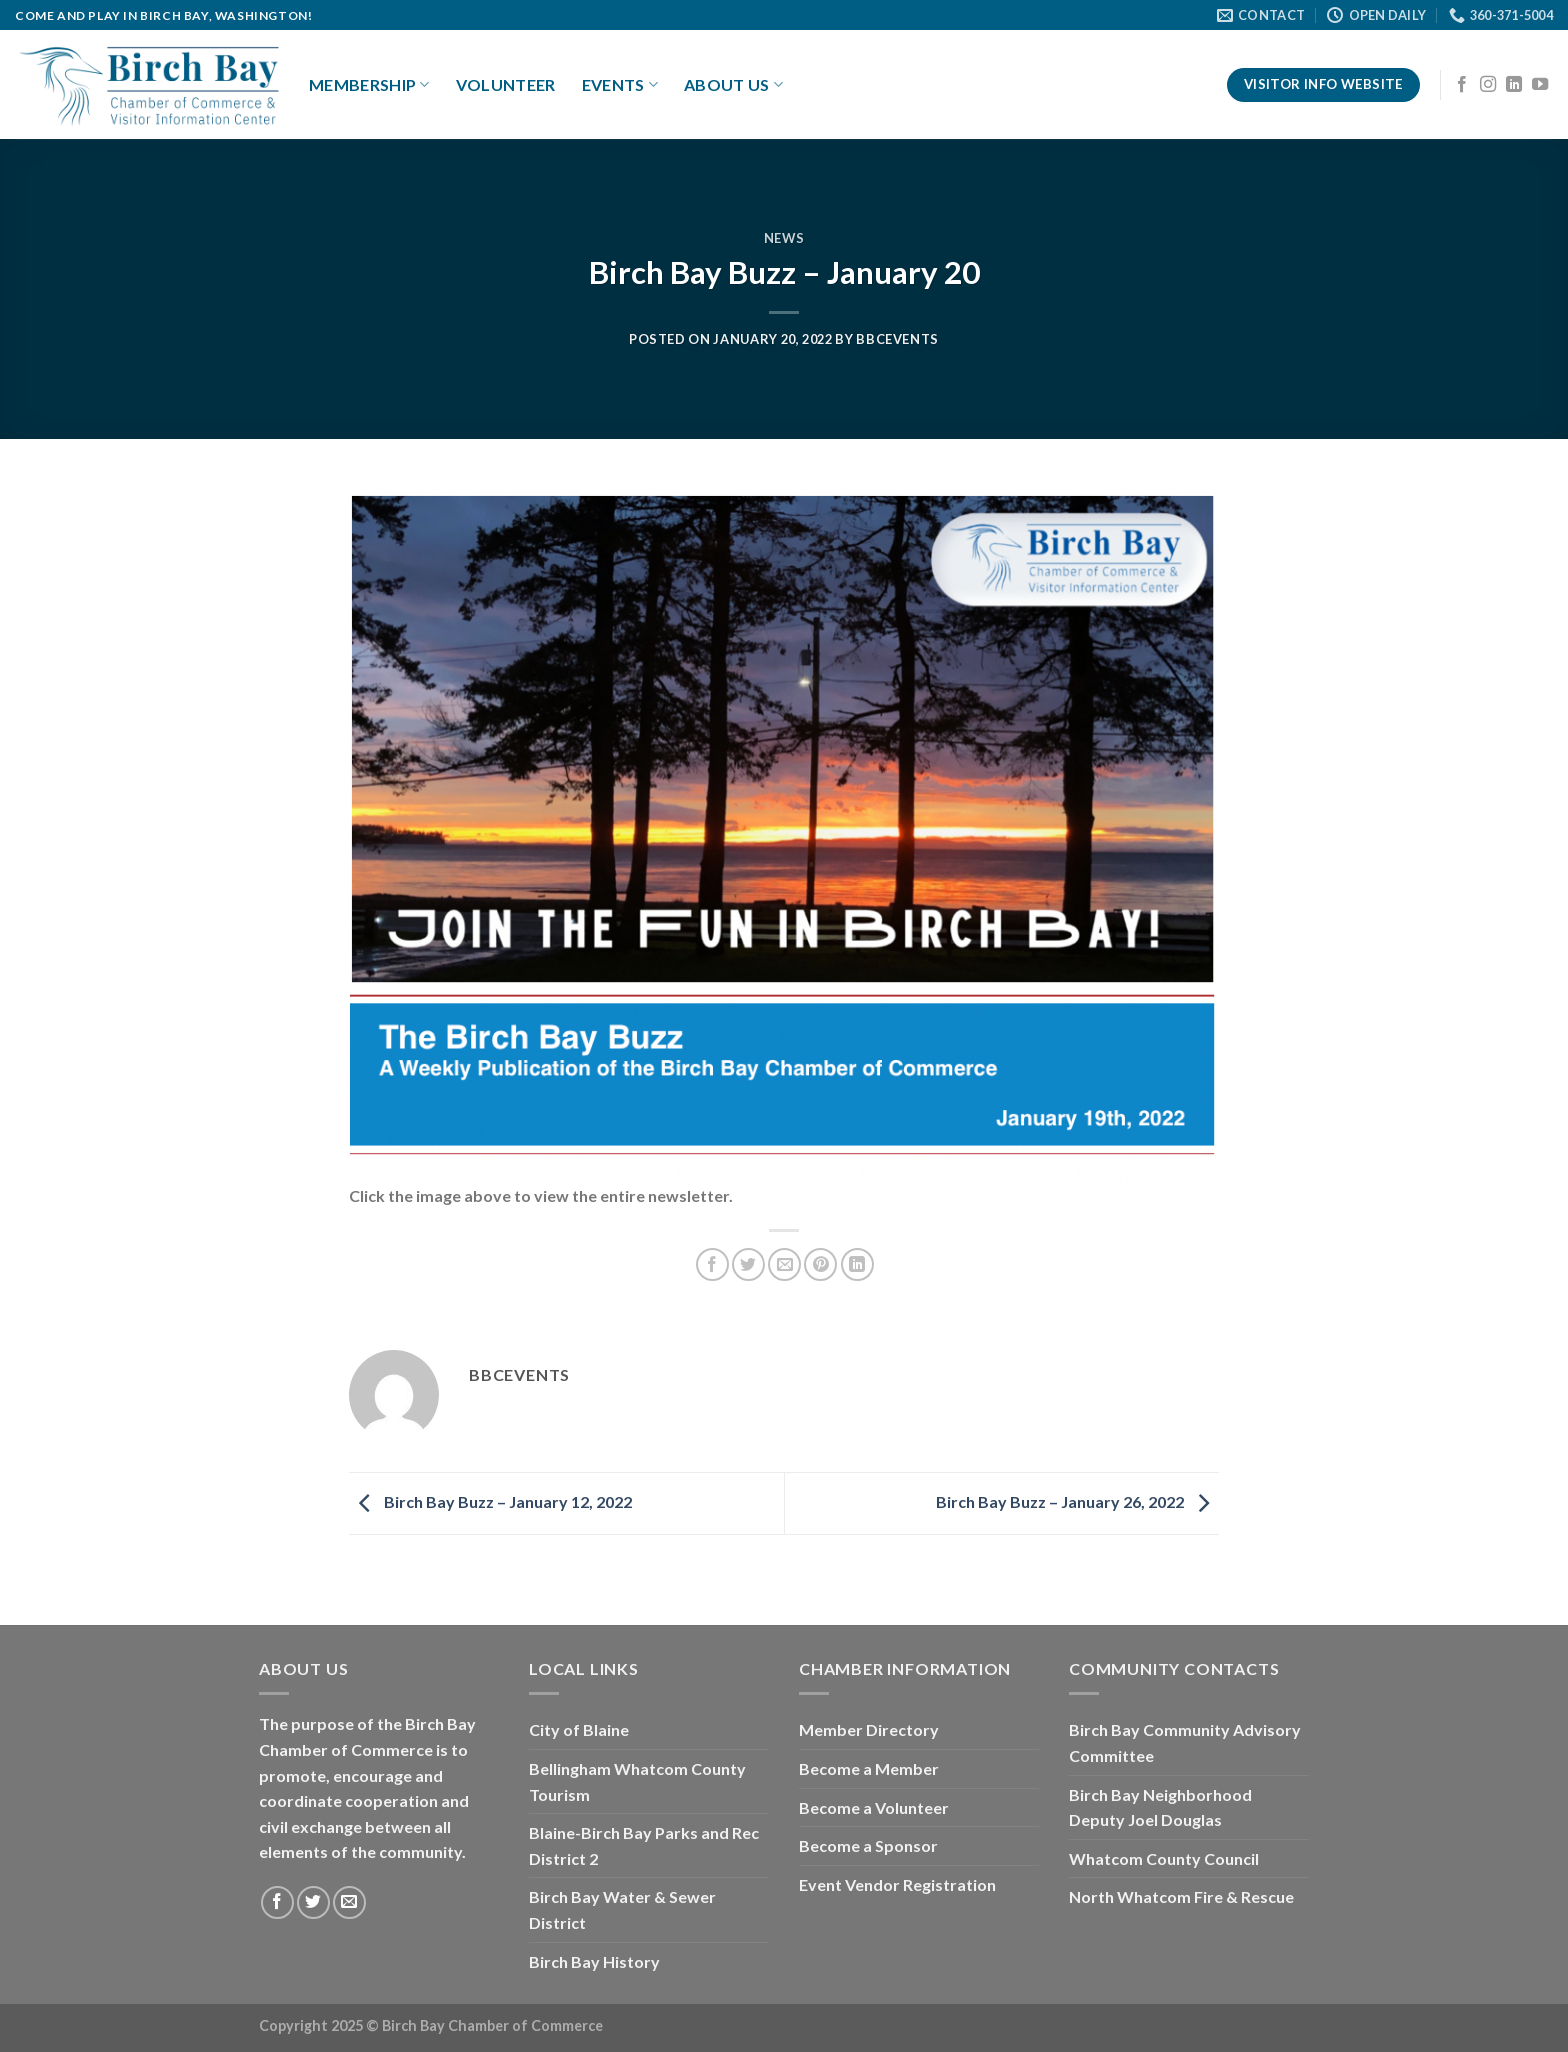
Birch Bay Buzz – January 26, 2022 (1077, 1501)
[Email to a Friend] (784, 1264)
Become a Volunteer (874, 1807)
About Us (733, 85)
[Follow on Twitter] (313, 1902)
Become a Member (869, 1768)
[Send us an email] (349, 1902)
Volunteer (506, 84)
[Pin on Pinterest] (820, 1264)
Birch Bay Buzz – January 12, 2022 (490, 1501)
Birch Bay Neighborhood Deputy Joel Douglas (1160, 1807)
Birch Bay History (594, 1961)
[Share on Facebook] (712, 1264)
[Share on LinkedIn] (857, 1264)
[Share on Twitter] (748, 1264)
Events (620, 85)
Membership (369, 85)
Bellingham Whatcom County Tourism (637, 1781)
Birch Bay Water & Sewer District (622, 1909)
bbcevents (897, 339)
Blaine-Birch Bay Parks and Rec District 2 (644, 1845)
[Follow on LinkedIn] (1514, 85)
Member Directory (869, 1729)
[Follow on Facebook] (1462, 85)
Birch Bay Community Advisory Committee (1185, 1742)
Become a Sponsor (868, 1845)
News (784, 238)
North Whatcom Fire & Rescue (1181, 1896)
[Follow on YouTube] (1540, 85)
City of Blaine (579, 1729)
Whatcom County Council (1164, 1858)
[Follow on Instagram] (1488, 85)
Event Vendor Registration (897, 1884)
